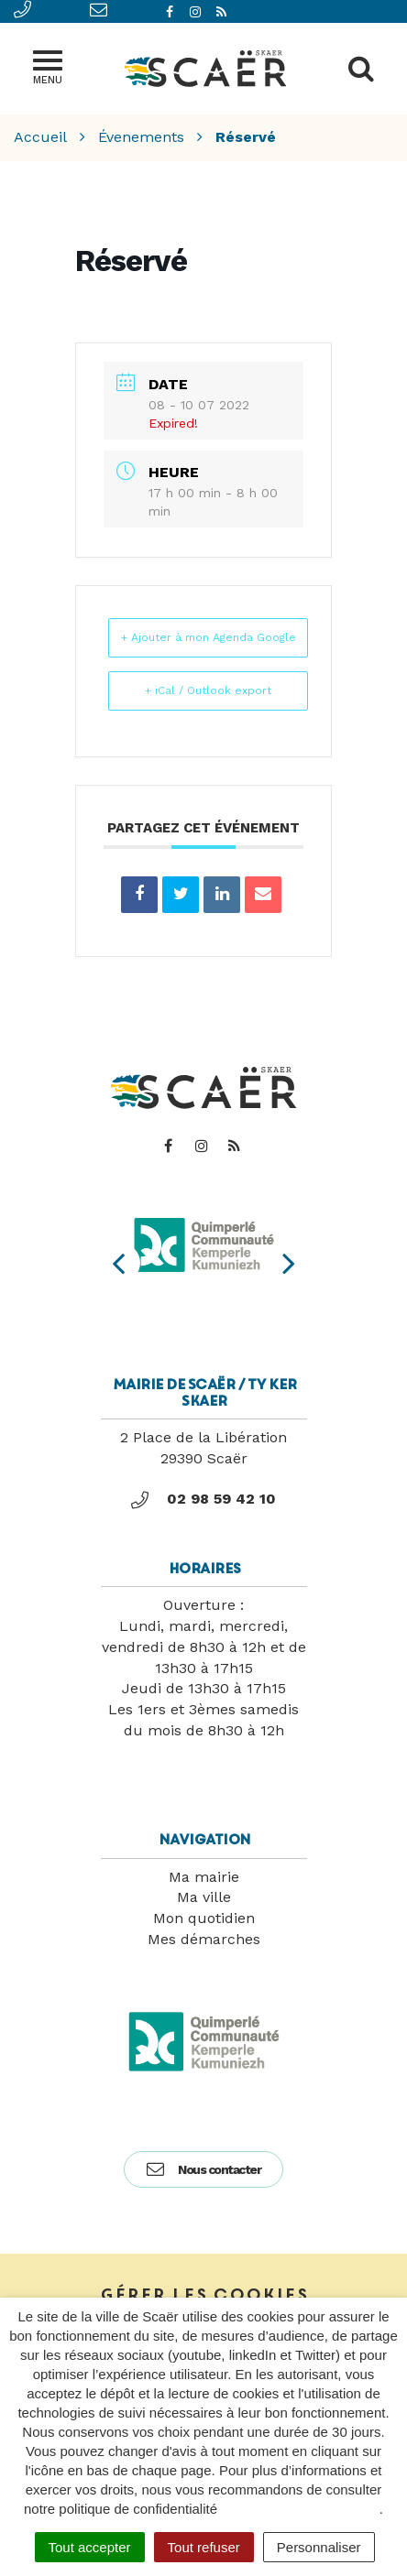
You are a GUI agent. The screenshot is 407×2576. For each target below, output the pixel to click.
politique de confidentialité (300, 2508)
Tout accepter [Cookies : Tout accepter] (90, 2547)
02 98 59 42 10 (203, 1499)
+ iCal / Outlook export (208, 690)
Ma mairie (204, 1877)
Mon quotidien (204, 1918)
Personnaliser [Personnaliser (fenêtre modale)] (319, 2547)
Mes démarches (204, 1939)
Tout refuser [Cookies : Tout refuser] (204, 2547)
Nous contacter (203, 2169)
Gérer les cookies (204, 2295)
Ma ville (204, 1897)
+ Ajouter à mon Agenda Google (208, 637)
